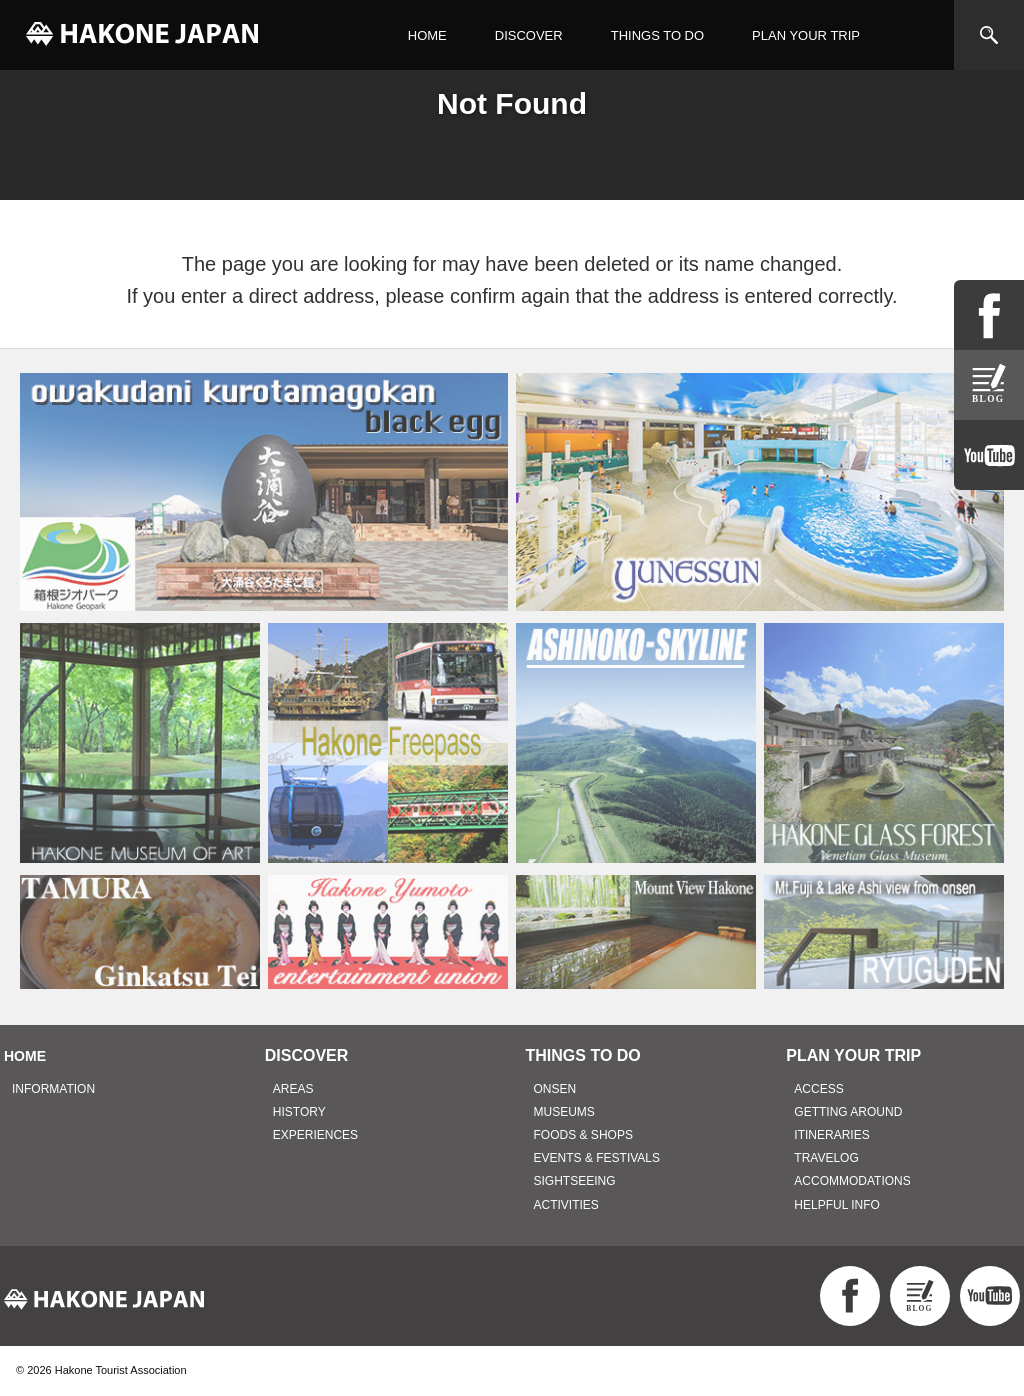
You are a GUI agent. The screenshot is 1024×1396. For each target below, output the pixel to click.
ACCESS (818, 1089)
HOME (427, 35)
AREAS (293, 1089)
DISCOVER (529, 35)
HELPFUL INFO (837, 1205)
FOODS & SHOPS (583, 1135)
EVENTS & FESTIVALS (597, 1158)
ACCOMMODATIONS (852, 1181)
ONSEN (555, 1089)
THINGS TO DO (657, 35)
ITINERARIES (831, 1135)
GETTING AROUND (848, 1112)
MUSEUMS (564, 1112)
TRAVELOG (826, 1158)
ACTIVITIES (566, 1205)
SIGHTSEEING (575, 1181)
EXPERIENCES (315, 1135)
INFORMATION (53, 1089)
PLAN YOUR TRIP (806, 35)
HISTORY (299, 1112)
